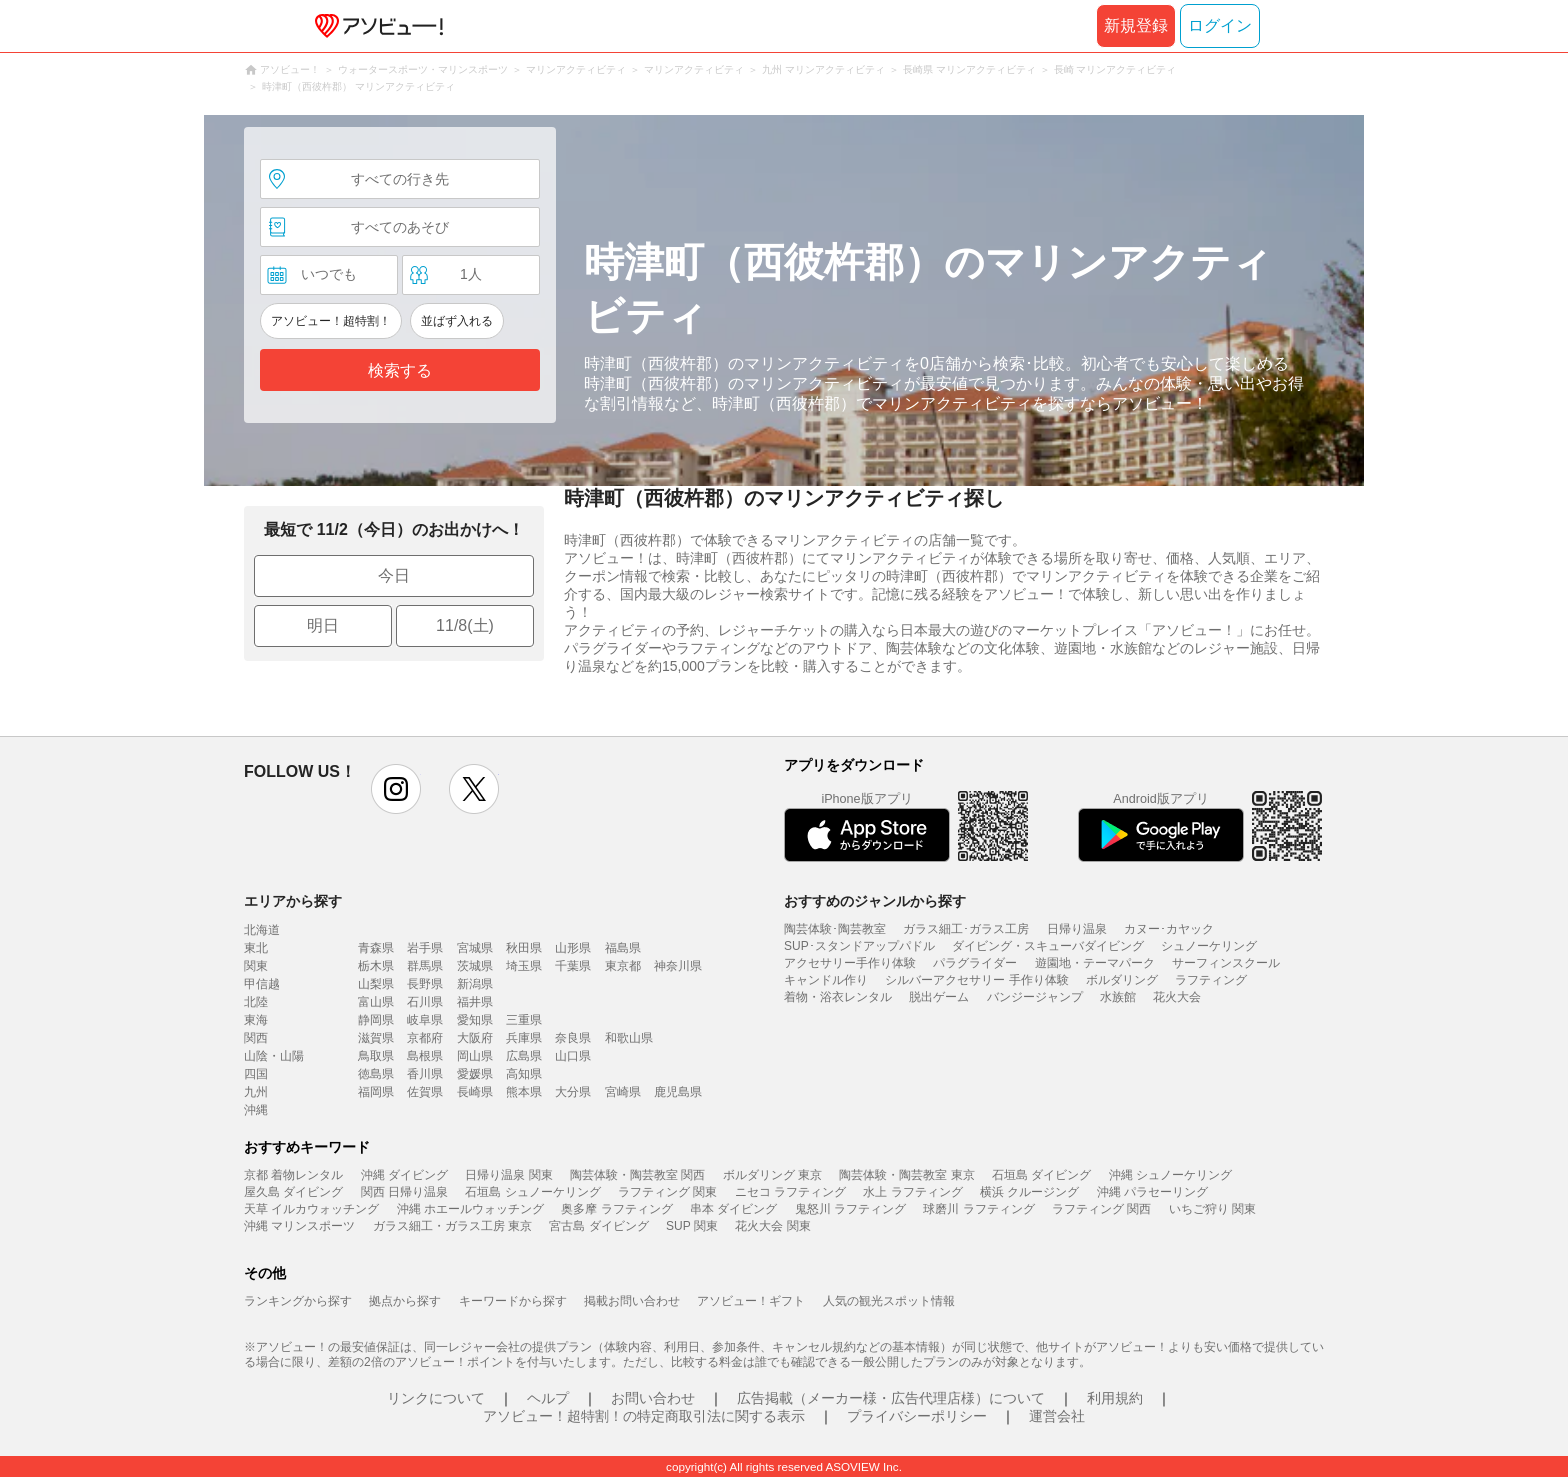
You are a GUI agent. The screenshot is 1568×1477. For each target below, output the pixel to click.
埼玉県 (524, 966)
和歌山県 (629, 1038)
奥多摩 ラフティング (616, 1209)
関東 (256, 966)
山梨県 (376, 984)
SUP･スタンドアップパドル (859, 946)
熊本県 (524, 1092)
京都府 (425, 1038)
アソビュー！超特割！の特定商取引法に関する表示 (644, 1416)
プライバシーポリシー (917, 1416)
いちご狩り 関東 (1212, 1209)
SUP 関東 (692, 1226)
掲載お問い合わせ (632, 1301)
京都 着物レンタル (293, 1175)
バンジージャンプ (1035, 997)
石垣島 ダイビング (1041, 1175)
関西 (256, 1038)
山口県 (573, 1056)
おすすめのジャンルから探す (875, 901)
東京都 (623, 966)
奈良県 (573, 1038)
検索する (400, 370)
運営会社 (1057, 1416)
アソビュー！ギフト (751, 1301)
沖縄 (256, 1110)
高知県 (524, 1074)
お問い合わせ (653, 1398)
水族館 (1118, 997)
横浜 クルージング (1029, 1192)
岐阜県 (425, 1020)
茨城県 (475, 966)
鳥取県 (376, 1056)
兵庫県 (524, 1038)
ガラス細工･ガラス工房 (966, 929)
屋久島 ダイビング (293, 1192)
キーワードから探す (513, 1301)
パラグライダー (975, 963)
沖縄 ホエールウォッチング (470, 1209)
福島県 (623, 948)
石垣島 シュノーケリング (532, 1192)
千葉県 (573, 966)
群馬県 (425, 966)
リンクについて (436, 1398)
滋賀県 (376, 1038)
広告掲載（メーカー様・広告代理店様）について (891, 1398)
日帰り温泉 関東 (508, 1175)
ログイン (1220, 25)
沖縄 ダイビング (404, 1175)
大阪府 (475, 1038)
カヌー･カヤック (1169, 929)
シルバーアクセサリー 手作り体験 (976, 980)
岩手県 (425, 948)
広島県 (524, 1056)
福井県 (475, 1002)
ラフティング (1211, 980)
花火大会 (1177, 997)
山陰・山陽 (274, 1056)
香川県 (425, 1074)
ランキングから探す (298, 1301)
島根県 (425, 1056)
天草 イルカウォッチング (311, 1209)
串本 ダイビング (733, 1209)
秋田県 (524, 948)
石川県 (425, 1002)
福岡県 (376, 1092)
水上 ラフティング (912, 1192)
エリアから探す (293, 901)
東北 (256, 948)
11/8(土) (465, 625)
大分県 (573, 1092)
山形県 (573, 948)
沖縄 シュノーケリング (1170, 1175)
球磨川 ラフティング (978, 1209)
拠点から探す (405, 1301)
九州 (256, 1092)
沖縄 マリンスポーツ (299, 1226)
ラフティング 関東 (667, 1192)
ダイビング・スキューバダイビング (1048, 946)
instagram (396, 789)
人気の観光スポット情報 (889, 1301)
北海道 (262, 930)
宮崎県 (623, 1092)
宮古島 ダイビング (598, 1226)
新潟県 (475, 984)
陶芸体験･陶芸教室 (835, 929)
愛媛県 (475, 1074)
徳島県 (376, 1074)
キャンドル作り (826, 980)
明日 (323, 625)
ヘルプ (548, 1398)
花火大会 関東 (772, 1226)
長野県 (425, 984)
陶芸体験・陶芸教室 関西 (637, 1175)
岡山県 (475, 1056)
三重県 (524, 1020)
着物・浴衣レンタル (838, 997)
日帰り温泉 (1077, 929)
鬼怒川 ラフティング (850, 1209)
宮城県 (475, 948)
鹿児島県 (678, 1092)
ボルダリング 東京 (772, 1175)
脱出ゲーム (939, 997)
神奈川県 (678, 966)
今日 (394, 575)
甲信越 (262, 984)
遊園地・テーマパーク (1095, 963)
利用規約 (1115, 1398)
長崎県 (475, 1092)
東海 (256, 1020)
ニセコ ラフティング (790, 1192)
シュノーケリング (1209, 946)
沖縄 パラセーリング (1152, 1192)
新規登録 (1136, 25)
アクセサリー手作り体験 (850, 963)
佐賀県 (425, 1092)
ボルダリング (1122, 980)
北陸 (256, 1002)
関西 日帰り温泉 (404, 1192)
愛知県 (475, 1020)
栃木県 (376, 966)
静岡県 (376, 1020)
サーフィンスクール (1226, 963)
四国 (256, 1074)
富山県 (376, 1002)
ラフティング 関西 (1101, 1209)
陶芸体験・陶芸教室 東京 (906, 1175)
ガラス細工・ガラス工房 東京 (452, 1226)
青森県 (376, 948)
